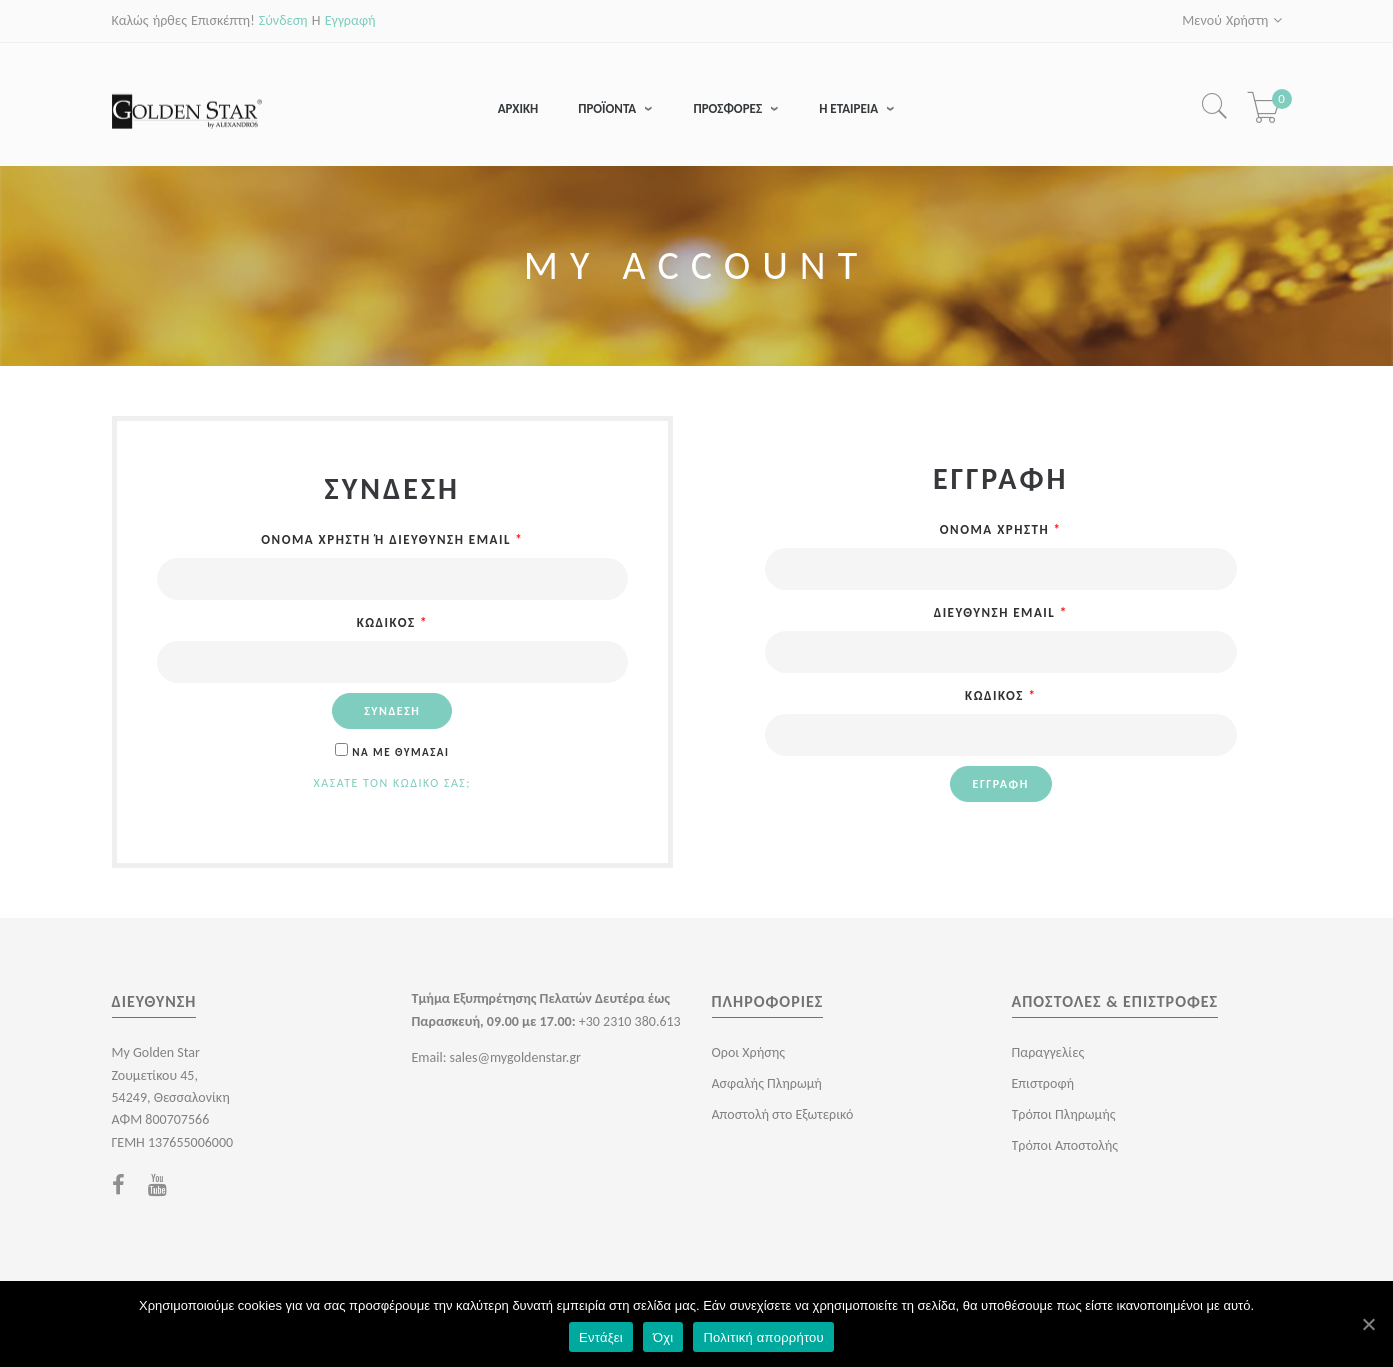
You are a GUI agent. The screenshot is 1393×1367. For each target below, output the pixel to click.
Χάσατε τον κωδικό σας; (393, 784)
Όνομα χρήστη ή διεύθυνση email (392, 540)
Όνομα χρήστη (1001, 530)
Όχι (663, 1337)
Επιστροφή (1043, 1084)
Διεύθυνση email (1001, 613)
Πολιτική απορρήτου (763, 1337)
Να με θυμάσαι (392, 753)
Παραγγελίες (1048, 1053)
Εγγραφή (350, 20)
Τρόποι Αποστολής (1065, 1146)
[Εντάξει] (1368, 1324)
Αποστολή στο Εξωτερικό (783, 1115)
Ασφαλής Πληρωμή (767, 1084)
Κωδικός (392, 623)
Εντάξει (601, 1337)
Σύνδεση (283, 20)
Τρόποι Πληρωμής (1064, 1115)
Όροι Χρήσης (748, 1053)
